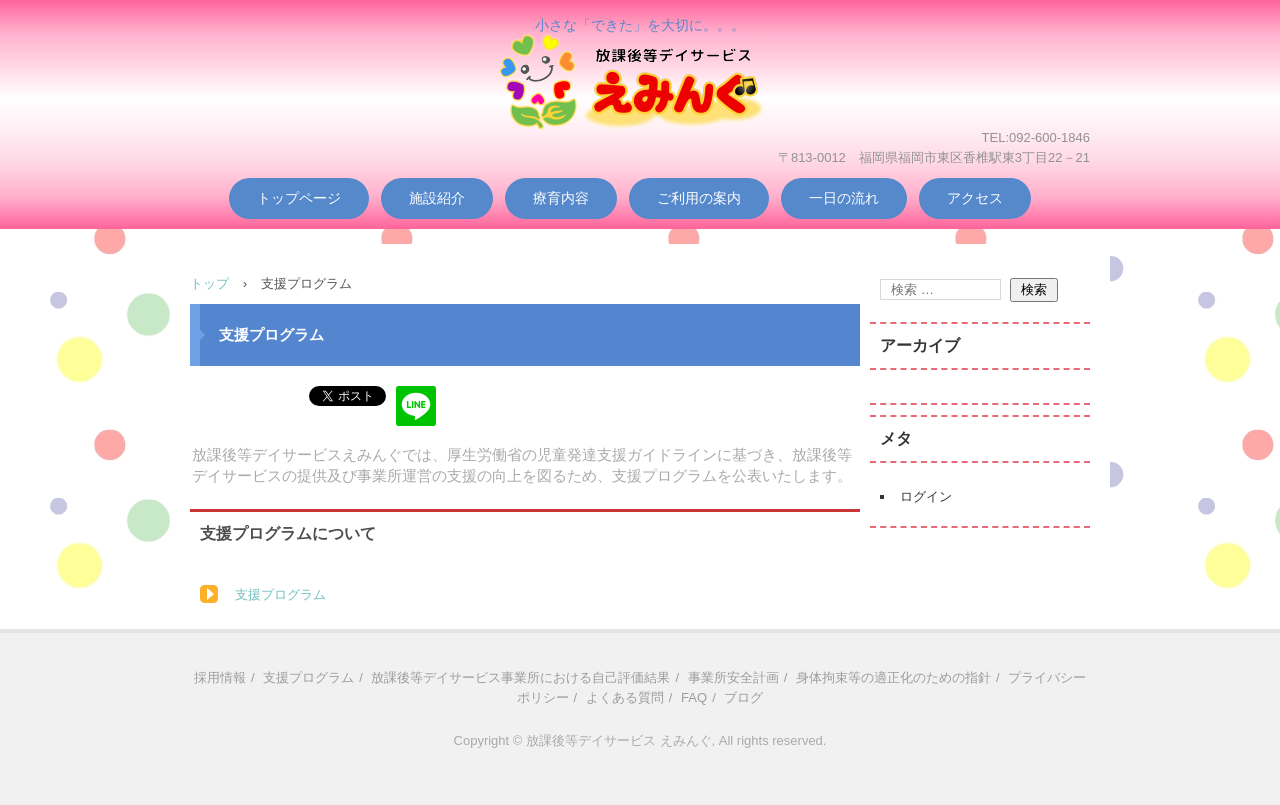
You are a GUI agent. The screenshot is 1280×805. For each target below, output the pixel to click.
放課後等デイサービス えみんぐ (640, 111)
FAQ (694, 697)
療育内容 (561, 198)
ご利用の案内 (699, 198)
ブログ (743, 697)
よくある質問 (625, 697)
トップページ (299, 198)
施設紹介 (437, 198)
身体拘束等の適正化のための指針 (893, 677)
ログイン (926, 496)
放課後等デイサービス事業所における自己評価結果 (520, 677)
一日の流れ (844, 198)
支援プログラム (280, 594)
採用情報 (220, 677)
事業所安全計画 (733, 677)
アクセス (975, 198)
